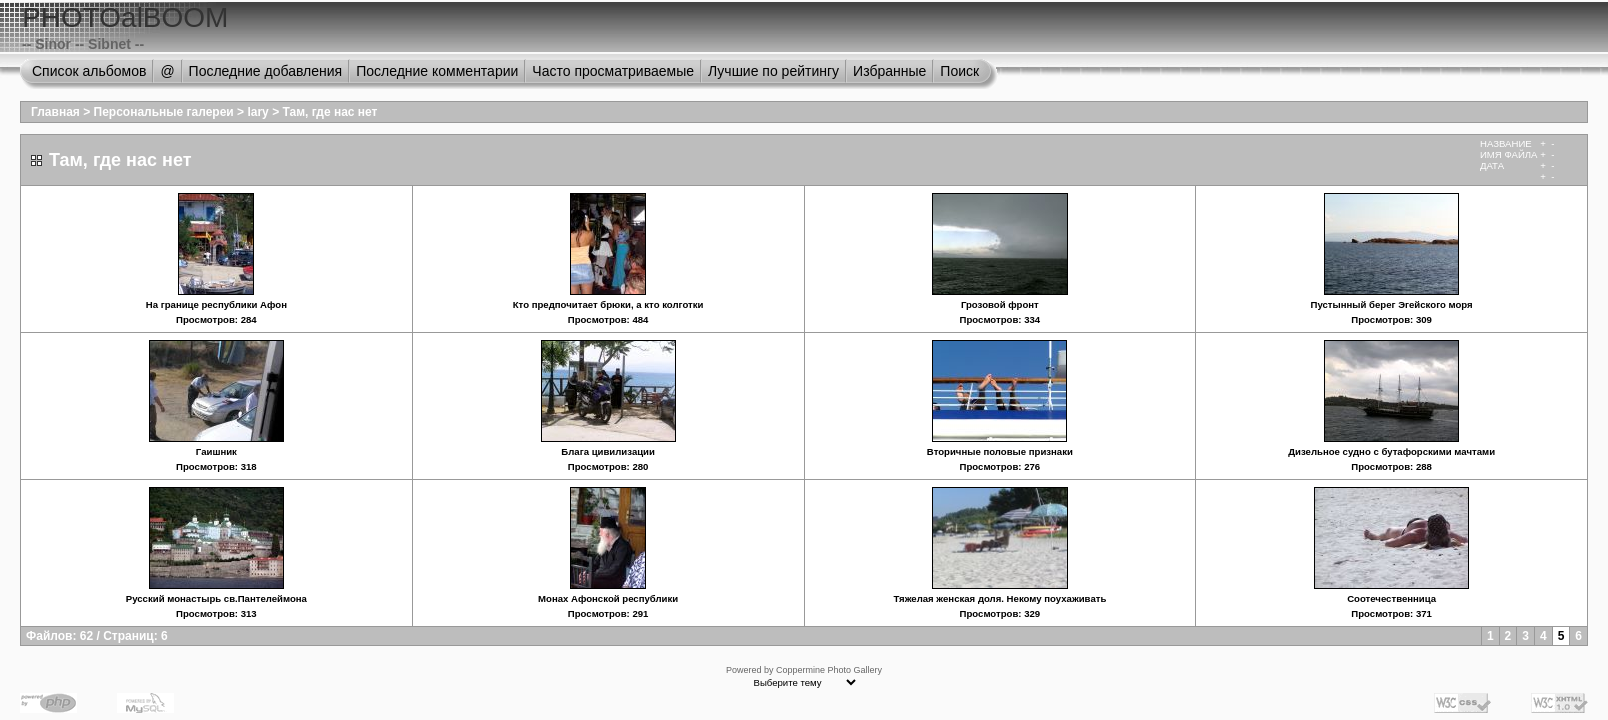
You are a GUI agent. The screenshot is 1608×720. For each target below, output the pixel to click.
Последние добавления (266, 71)
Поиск (959, 71)
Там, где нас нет (329, 112)
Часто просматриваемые (613, 71)
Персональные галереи (164, 112)
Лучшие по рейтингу (773, 71)
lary (257, 112)
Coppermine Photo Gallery (829, 670)
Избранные (889, 71)
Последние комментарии (437, 71)
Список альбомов (89, 71)
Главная (55, 112)
